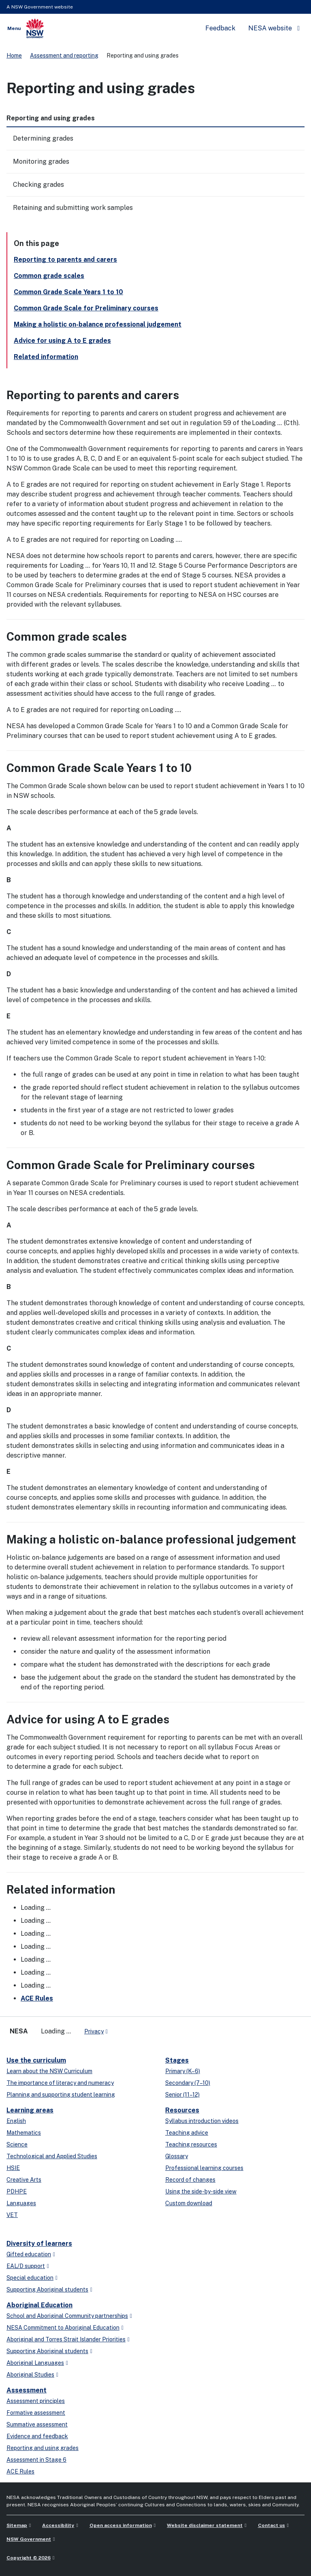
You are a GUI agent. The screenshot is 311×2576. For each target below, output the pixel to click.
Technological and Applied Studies (51, 2156)
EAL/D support (25, 2266)
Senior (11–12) (182, 2094)
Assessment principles (35, 2401)
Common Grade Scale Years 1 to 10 (68, 292)
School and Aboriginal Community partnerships (67, 2316)
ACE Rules (37, 1998)
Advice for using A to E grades (62, 340)
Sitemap (16, 2525)
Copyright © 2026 (28, 2558)
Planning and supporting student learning (60, 2094)
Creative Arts (23, 2179)
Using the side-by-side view (200, 2191)
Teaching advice (186, 2132)
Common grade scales (49, 276)
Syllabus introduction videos (202, 2121)
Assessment (26, 2390)
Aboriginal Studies (30, 2374)
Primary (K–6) (182, 2071)
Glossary (176, 2156)
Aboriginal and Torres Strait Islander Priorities (66, 2339)
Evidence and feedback (37, 2436)
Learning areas (29, 2110)
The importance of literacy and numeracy (60, 2083)
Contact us (271, 2525)
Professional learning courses (204, 2168)
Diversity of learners (39, 2243)
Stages (177, 2060)
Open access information (120, 2525)
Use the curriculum (36, 2060)
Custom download (188, 2203)
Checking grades (38, 184)
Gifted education (28, 2254)
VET (12, 2215)
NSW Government (28, 2539)
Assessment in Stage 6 (36, 2459)
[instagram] (147, 2028)
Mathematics (23, 2132)
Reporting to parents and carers (65, 259)
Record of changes (190, 2179)
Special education (29, 2278)
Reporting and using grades (42, 2448)
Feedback (220, 28)
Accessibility (58, 2525)
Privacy (94, 2031)
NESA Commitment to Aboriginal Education (62, 2327)
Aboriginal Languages (35, 2363)
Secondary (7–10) (187, 2083)
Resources (182, 2110)
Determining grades (43, 138)
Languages (21, 2203)
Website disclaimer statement (205, 2525)
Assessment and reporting (64, 55)
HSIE (13, 2168)
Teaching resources (191, 2144)
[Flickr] (155, 2028)
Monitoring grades (41, 161)
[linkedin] (131, 2028)
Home (14, 55)
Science (17, 2144)
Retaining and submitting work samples (73, 208)
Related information (46, 357)
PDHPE (16, 2191)
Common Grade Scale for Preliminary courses (86, 308)
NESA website (270, 28)
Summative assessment (37, 2424)
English (16, 2121)
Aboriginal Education (39, 2305)
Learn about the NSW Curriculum (49, 2071)
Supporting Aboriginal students (47, 2289)
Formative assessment (35, 2412)
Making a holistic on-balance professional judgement (97, 324)
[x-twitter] (123, 2028)
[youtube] (139, 2028)
